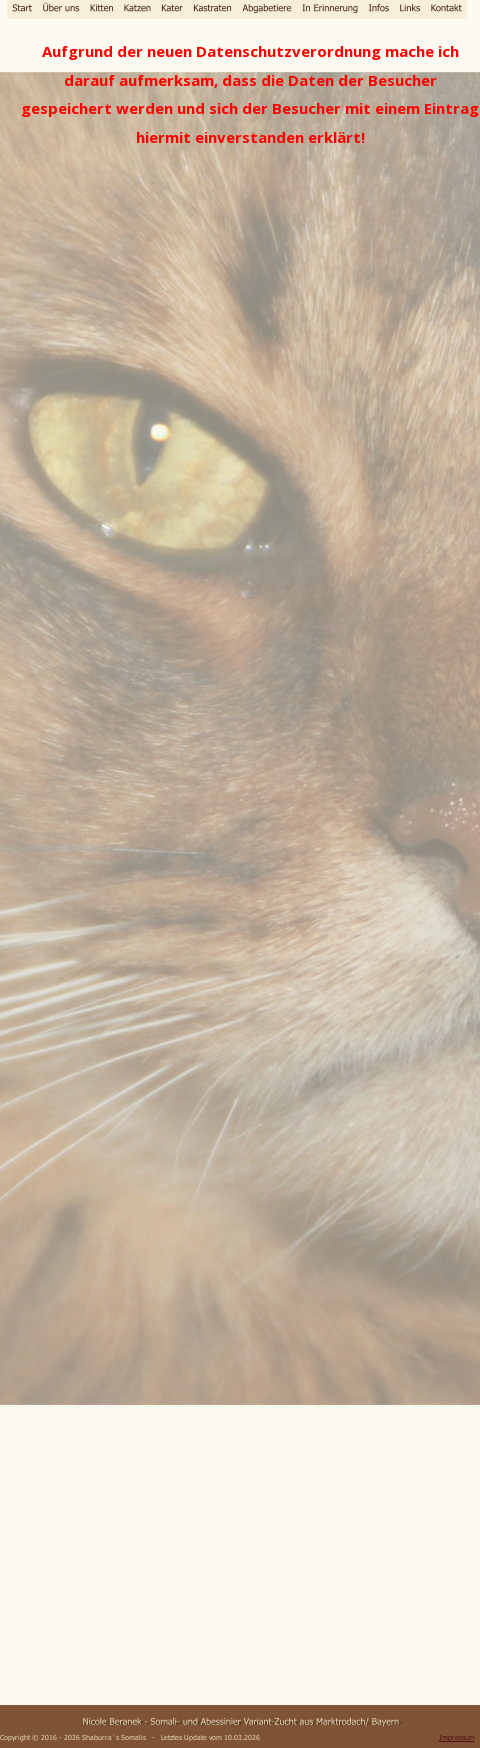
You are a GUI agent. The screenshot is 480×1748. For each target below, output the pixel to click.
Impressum (457, 1737)
